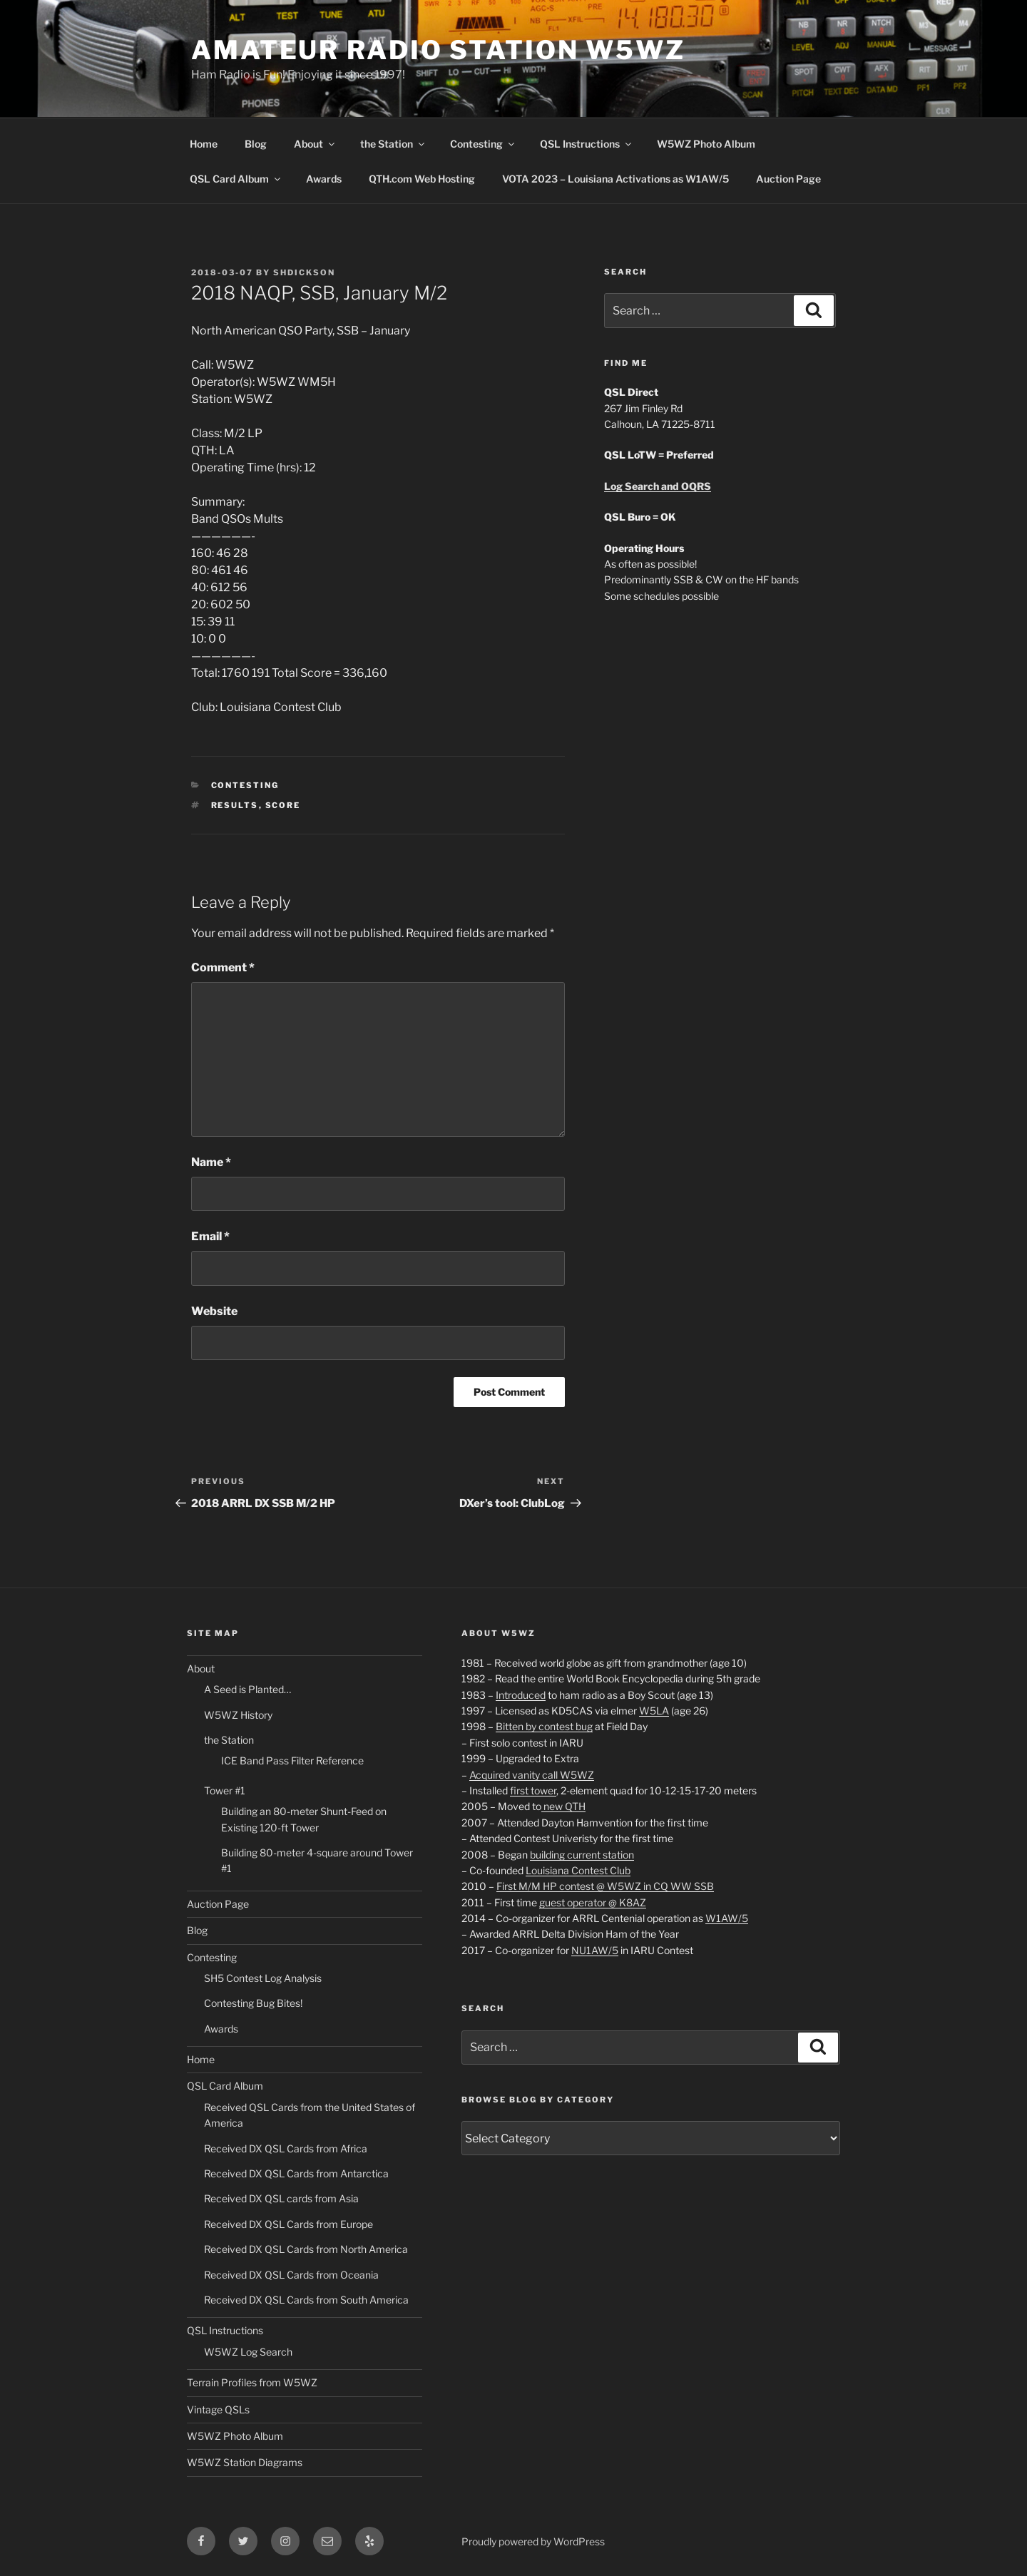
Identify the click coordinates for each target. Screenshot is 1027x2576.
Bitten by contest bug (544, 1726)
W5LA (654, 1710)
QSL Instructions (586, 144)
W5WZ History (238, 1715)
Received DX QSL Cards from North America (306, 2249)
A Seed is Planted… (247, 1689)
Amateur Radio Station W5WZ (438, 50)
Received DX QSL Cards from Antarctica (296, 2173)
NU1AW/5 (594, 1950)
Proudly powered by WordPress (533, 2541)
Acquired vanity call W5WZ (531, 1775)
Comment (223, 967)
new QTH (563, 1806)
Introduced (521, 1695)
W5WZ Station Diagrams (244, 2462)
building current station (582, 1855)
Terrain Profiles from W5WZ (252, 2382)
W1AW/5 (726, 1918)
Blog (256, 144)
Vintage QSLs (218, 2409)
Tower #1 (224, 1790)
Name (211, 1162)
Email (210, 1236)
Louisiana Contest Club (578, 1870)
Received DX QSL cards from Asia (281, 2198)
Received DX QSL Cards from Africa (285, 2148)
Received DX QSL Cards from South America (306, 2300)
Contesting (483, 144)
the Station (393, 144)
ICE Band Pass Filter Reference (292, 1760)
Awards (324, 179)
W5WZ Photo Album (706, 144)
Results (235, 805)
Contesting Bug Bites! (253, 2003)
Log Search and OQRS (657, 486)
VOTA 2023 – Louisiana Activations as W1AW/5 (615, 179)
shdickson (304, 272)
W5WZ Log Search (248, 2352)
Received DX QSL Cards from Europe (288, 2224)
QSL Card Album (236, 179)
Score (283, 805)
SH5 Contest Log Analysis (263, 1978)
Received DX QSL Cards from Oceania (291, 2275)
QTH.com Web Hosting (422, 179)
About (315, 144)
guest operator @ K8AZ (592, 1902)
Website (214, 1311)
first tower (533, 1790)
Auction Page (788, 179)
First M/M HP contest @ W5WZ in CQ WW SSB (605, 1886)
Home (204, 144)
